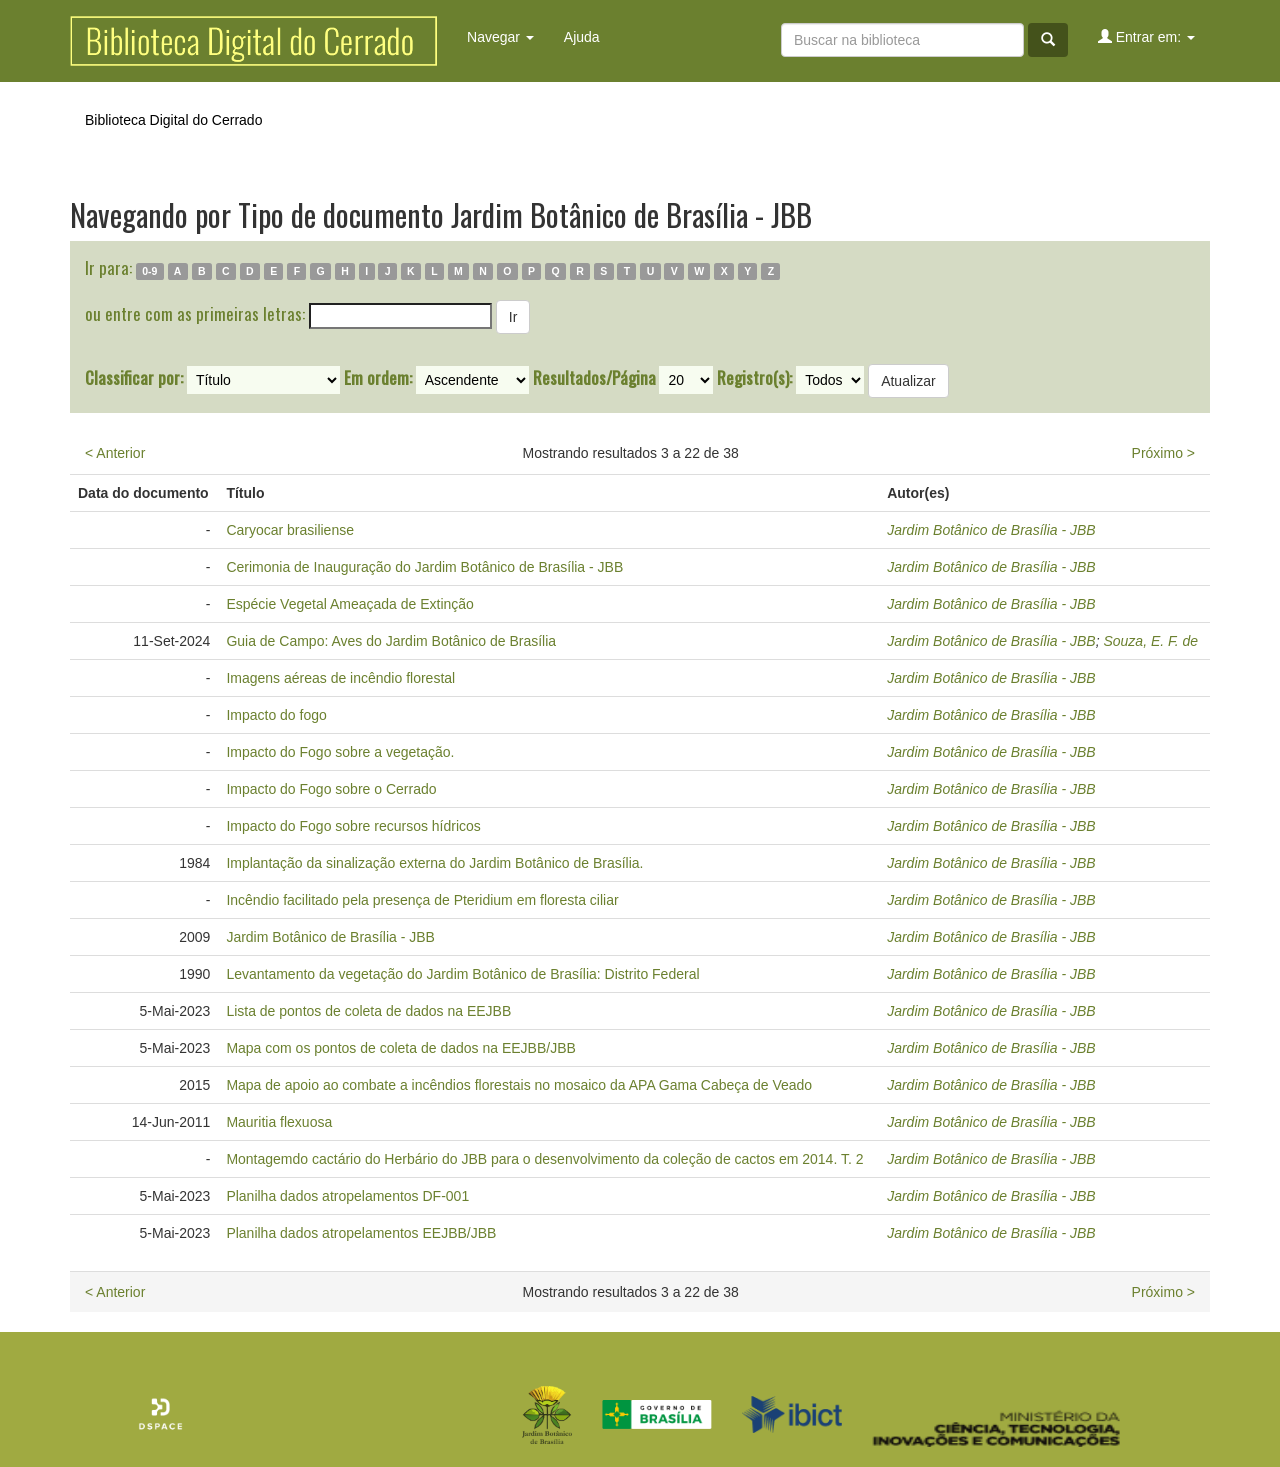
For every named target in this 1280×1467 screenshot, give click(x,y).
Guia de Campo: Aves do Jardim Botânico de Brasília (391, 641)
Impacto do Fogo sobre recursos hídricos (353, 826)
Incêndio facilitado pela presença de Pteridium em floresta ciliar (422, 900)
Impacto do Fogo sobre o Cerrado (331, 789)
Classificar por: (134, 378)
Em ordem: (378, 378)
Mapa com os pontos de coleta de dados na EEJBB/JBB (400, 1048)
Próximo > (1163, 453)
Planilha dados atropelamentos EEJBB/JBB (361, 1233)
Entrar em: (1146, 36)
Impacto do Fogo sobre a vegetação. (340, 752)
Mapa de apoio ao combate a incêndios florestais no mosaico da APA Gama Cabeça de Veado (519, 1085)
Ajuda (582, 37)
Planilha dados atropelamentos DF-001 (347, 1196)
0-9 (149, 271)
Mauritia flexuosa (279, 1122)
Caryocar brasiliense (290, 530)
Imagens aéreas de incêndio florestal (340, 678)
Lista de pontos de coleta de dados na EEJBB (368, 1011)
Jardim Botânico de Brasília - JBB (991, 530)
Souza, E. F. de (1150, 641)
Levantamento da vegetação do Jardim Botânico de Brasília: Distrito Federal (462, 974)
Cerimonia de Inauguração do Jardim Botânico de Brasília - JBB (424, 567)
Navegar (500, 37)
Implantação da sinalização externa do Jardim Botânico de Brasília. (434, 863)
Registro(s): (754, 378)
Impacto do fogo (276, 715)
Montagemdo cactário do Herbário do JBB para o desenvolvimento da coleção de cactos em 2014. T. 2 (544, 1159)
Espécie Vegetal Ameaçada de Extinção (350, 604)
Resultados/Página (594, 378)
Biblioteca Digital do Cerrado (173, 120)
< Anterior (115, 453)
